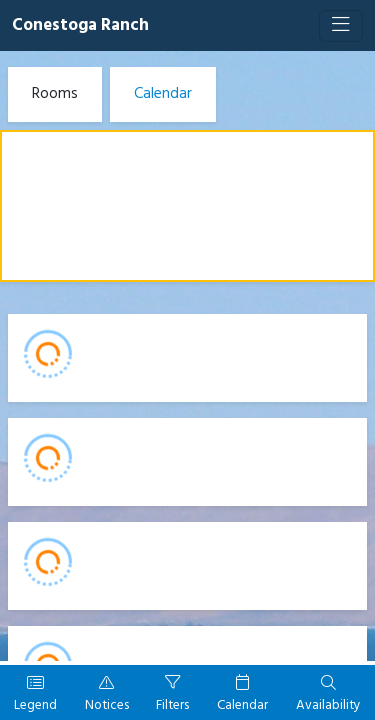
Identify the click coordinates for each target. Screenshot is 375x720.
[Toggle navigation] (341, 26)
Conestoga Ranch (80, 25)
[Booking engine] (187, 385)
